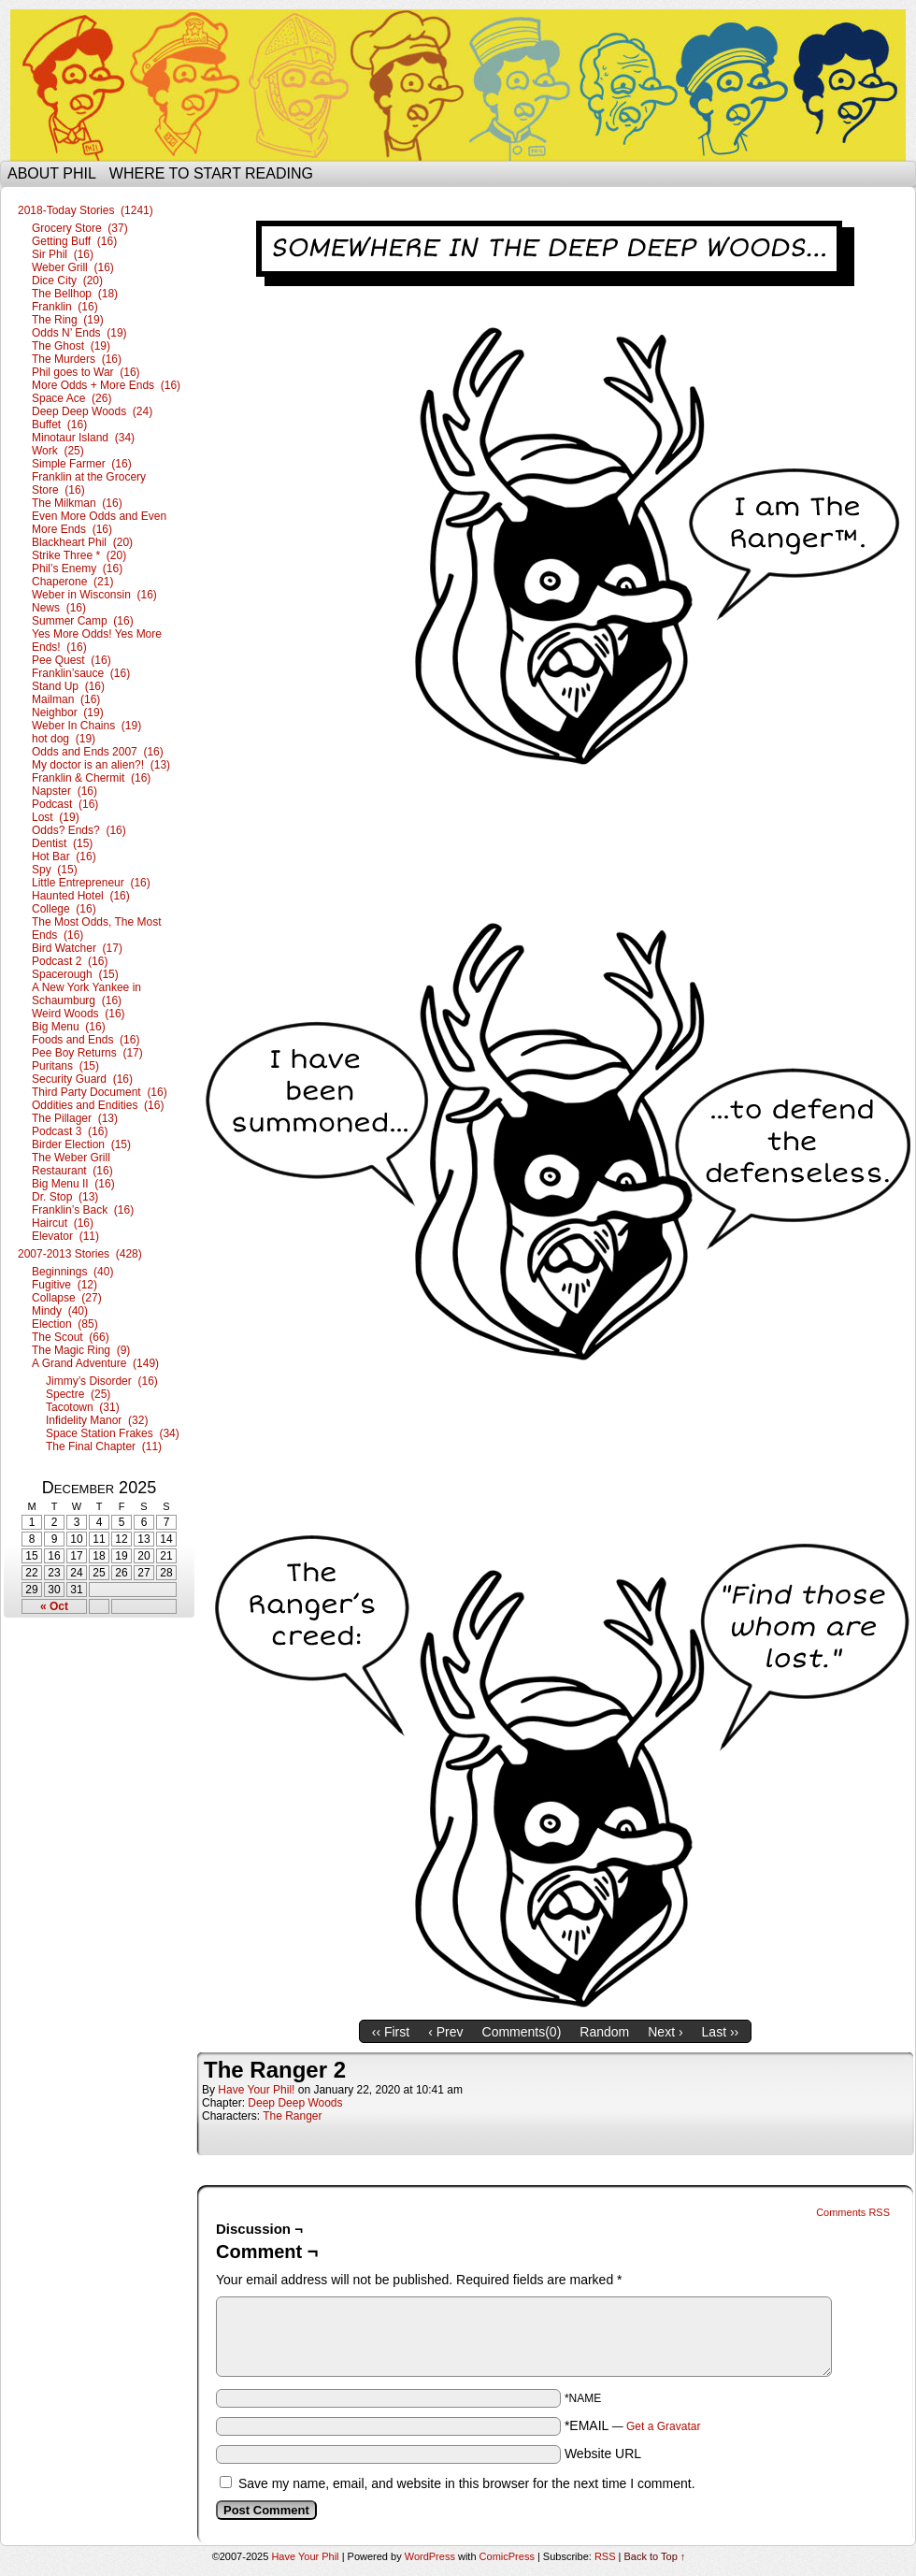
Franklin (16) (65, 306)
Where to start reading (211, 173)
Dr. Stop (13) (65, 1196)
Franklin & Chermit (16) (91, 777)
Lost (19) (55, 817)
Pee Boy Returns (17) (87, 1052)
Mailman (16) (66, 699)
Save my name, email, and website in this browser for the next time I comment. (466, 2483)
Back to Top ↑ (655, 2556)
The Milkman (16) (77, 503)
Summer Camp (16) (83, 620)
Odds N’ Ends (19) (79, 332)
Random (604, 2031)
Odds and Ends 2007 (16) (98, 751)
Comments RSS (853, 2212)
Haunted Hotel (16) (81, 895)
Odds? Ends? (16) (79, 830)
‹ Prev (445, 2031)
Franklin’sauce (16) (81, 673)
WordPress (430, 2556)
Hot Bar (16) (64, 856)
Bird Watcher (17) (77, 948)
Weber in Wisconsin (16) (94, 594)
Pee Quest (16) (71, 660)
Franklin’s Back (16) (83, 1209)
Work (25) (58, 450)
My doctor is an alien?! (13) (101, 764)
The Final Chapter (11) (104, 1446)
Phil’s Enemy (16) (77, 568)
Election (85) (65, 1324)
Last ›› (720, 2031)
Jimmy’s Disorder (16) (102, 1381)
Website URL (603, 2453)
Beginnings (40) (72, 1271)
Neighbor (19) (68, 712)
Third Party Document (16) (99, 1092)
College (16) (64, 908)
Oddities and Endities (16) (98, 1105)
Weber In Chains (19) (86, 725)
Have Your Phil (458, 85)
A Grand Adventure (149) (95, 1363)
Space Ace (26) (71, 398)
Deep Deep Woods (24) (92, 411)
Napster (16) (64, 791)
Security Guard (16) (82, 1079)
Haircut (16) (62, 1223)
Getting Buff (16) (74, 241)
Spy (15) (55, 869)
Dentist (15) (62, 843)
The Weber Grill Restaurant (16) (72, 1164)
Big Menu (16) (69, 1026)
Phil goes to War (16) (86, 372)
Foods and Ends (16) (85, 1039)
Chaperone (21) (72, 581)
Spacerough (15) (75, 974)
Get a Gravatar (663, 2426)
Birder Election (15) (81, 1144)
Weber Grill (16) (73, 267)
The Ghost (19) (71, 346)
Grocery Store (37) (80, 228)
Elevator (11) (65, 1236)
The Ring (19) (68, 319)
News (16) (59, 607)
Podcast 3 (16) (69, 1131)
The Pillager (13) (75, 1118)
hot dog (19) (63, 738)
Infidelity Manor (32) (97, 1420)
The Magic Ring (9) (81, 1350)
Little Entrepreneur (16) (91, 882)
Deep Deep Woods (295, 2102)
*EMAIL (633, 2425)
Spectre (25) (78, 1394)
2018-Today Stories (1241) (85, 210)
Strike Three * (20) (79, 555)
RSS (605, 2556)
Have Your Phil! (256, 2089)
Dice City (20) (67, 280)
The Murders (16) (77, 359)
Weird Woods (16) (78, 1013)
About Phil (51, 173)
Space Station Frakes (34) (112, 1433)
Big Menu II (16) (73, 1183)
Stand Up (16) (68, 686)
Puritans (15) (65, 1065)
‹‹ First (390, 2031)
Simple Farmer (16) (82, 463)
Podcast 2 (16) (69, 961)
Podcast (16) (65, 804)
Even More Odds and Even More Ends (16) (99, 523)
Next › (665, 2031)
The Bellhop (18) (75, 293)
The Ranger (292, 2116)
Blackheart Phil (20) (82, 542)
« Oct (54, 1606)
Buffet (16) (59, 424)
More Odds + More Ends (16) (106, 385)
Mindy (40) (60, 1310)
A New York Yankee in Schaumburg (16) (86, 994)
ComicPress (507, 2556)
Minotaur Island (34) (83, 437)
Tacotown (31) (83, 1407)
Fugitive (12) (64, 1284)
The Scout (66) (70, 1337)
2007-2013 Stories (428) (80, 1253)
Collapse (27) (67, 1297)
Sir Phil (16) (62, 254)
